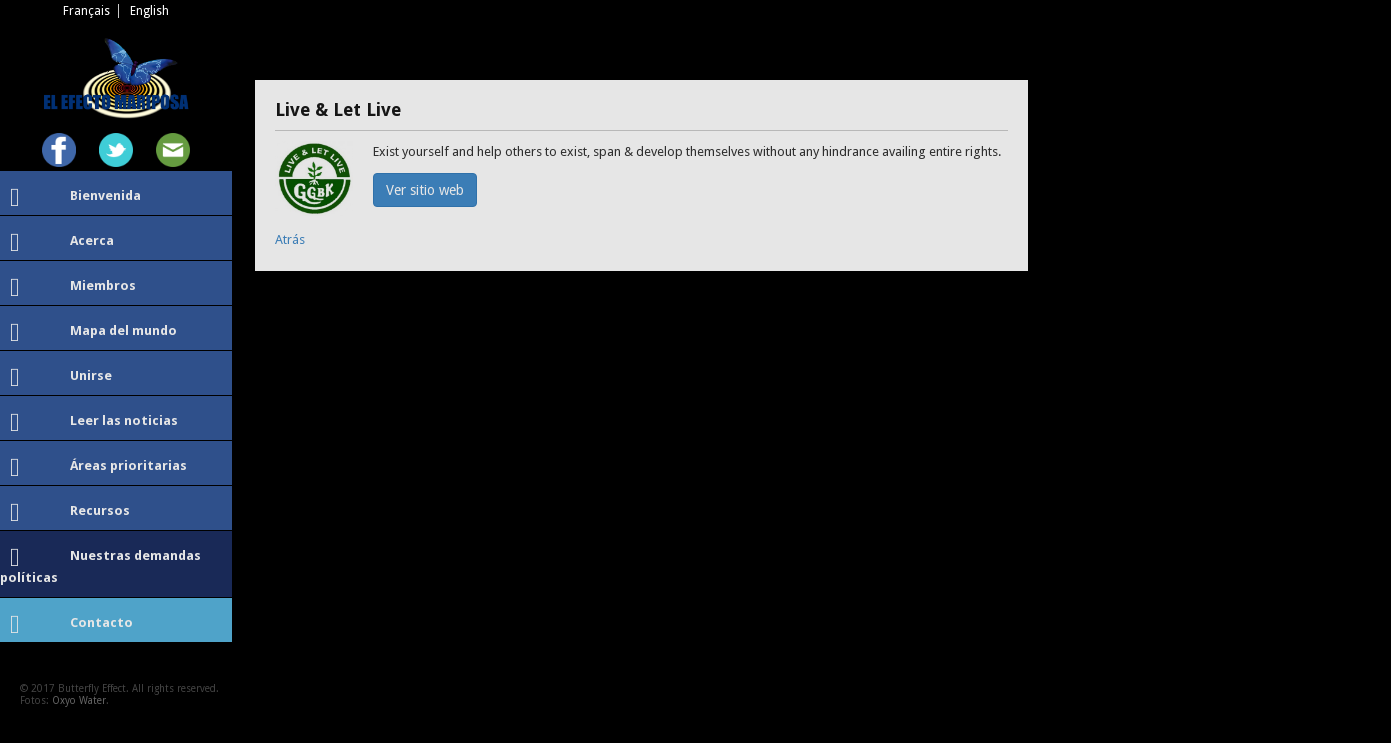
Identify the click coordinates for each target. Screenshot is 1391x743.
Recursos (70, 513)
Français (86, 11)
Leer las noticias (94, 423)
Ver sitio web (425, 190)
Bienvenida (75, 198)
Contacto (71, 625)
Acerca (62, 243)
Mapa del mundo (93, 333)
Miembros (73, 288)
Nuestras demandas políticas (100, 565)
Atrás (290, 239)
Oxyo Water (79, 700)
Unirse (61, 378)
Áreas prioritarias (98, 468)
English (149, 11)
